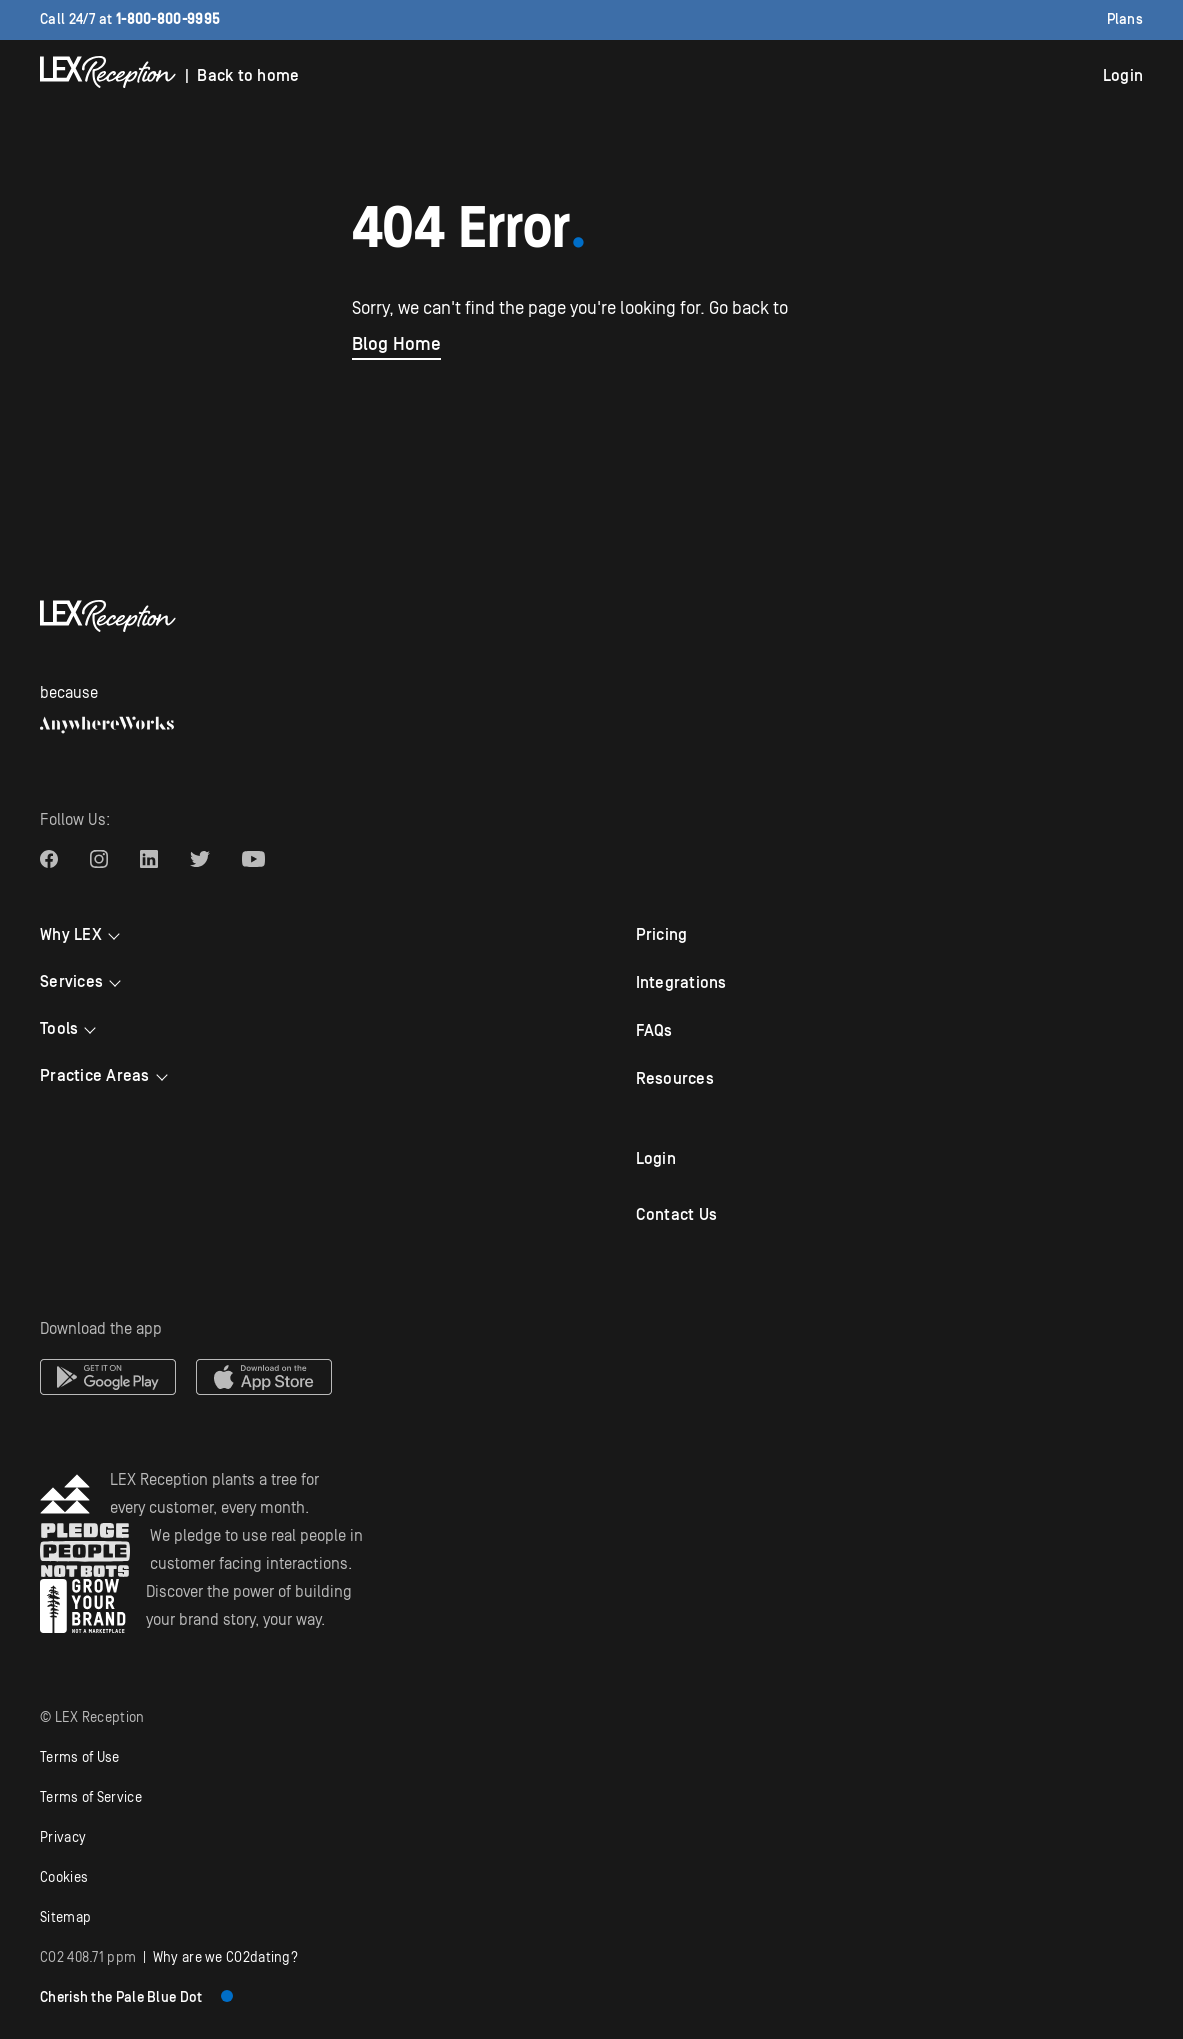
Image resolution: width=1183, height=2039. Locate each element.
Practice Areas (95, 1076)
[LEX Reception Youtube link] (253, 859)
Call (129, 20)
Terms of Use (80, 1758)
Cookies (64, 1878)
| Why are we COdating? (169, 1958)
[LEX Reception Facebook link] (49, 859)
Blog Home (397, 344)
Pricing (662, 935)
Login (1123, 76)
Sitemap (65, 1918)
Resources (675, 1079)
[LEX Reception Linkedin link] (149, 859)
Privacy (63, 1838)
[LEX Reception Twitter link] (200, 859)
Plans (1125, 20)
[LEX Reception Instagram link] (99, 859)
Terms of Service (91, 1798)
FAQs (654, 1031)
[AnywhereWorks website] (107, 725)
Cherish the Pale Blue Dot (136, 1997)
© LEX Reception (92, 1718)
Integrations (681, 983)
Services (71, 982)
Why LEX (71, 935)
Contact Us (677, 1215)
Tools (59, 1029)
